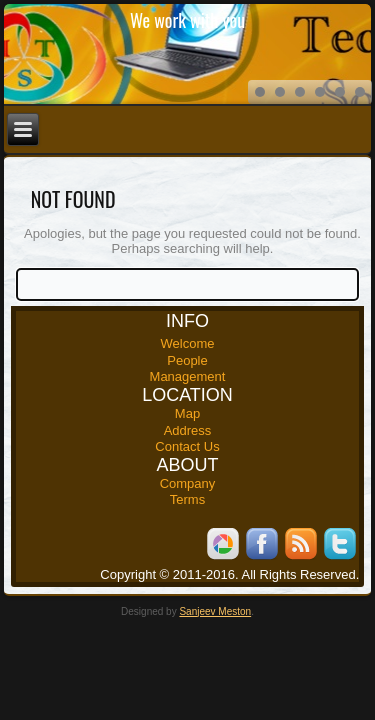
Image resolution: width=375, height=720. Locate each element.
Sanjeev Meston (215, 611)
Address (188, 430)
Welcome (188, 343)
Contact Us (187, 446)
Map (187, 413)
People (187, 360)
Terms (187, 499)
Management (188, 376)
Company (188, 483)
